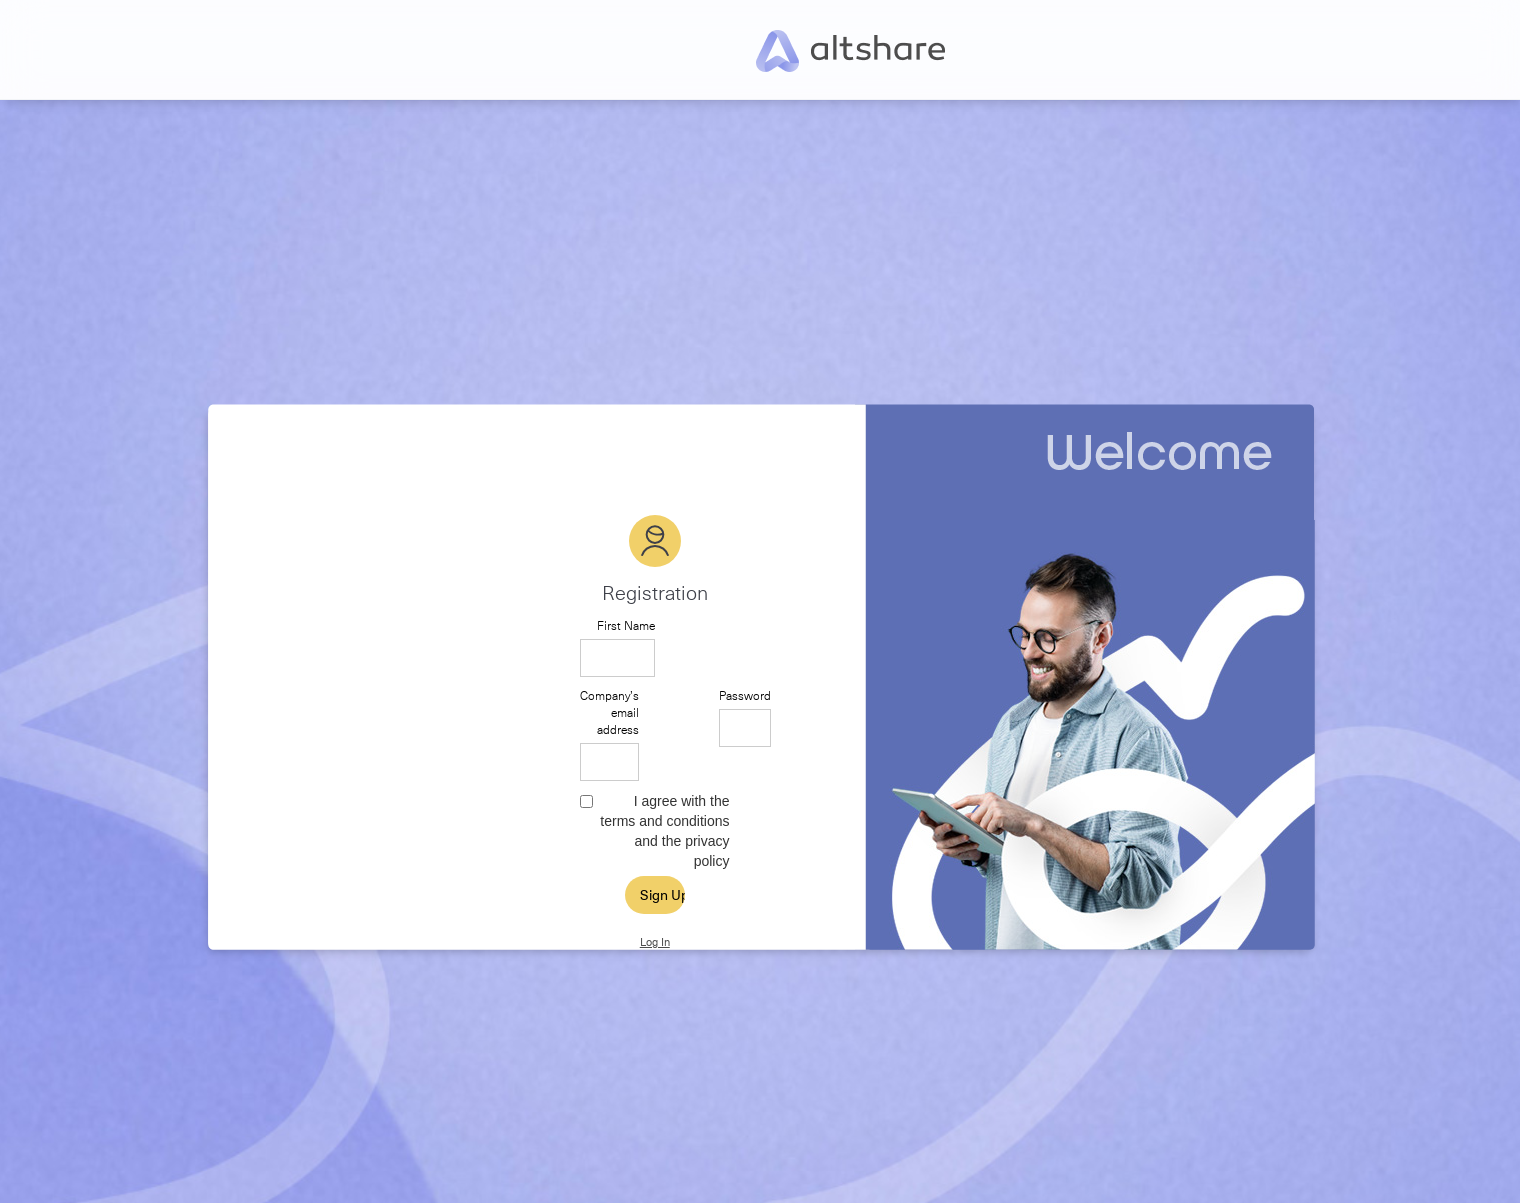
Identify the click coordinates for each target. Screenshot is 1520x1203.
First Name (626, 625)
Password (745, 695)
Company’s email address (609, 712)
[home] (850, 49)
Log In (655, 942)
